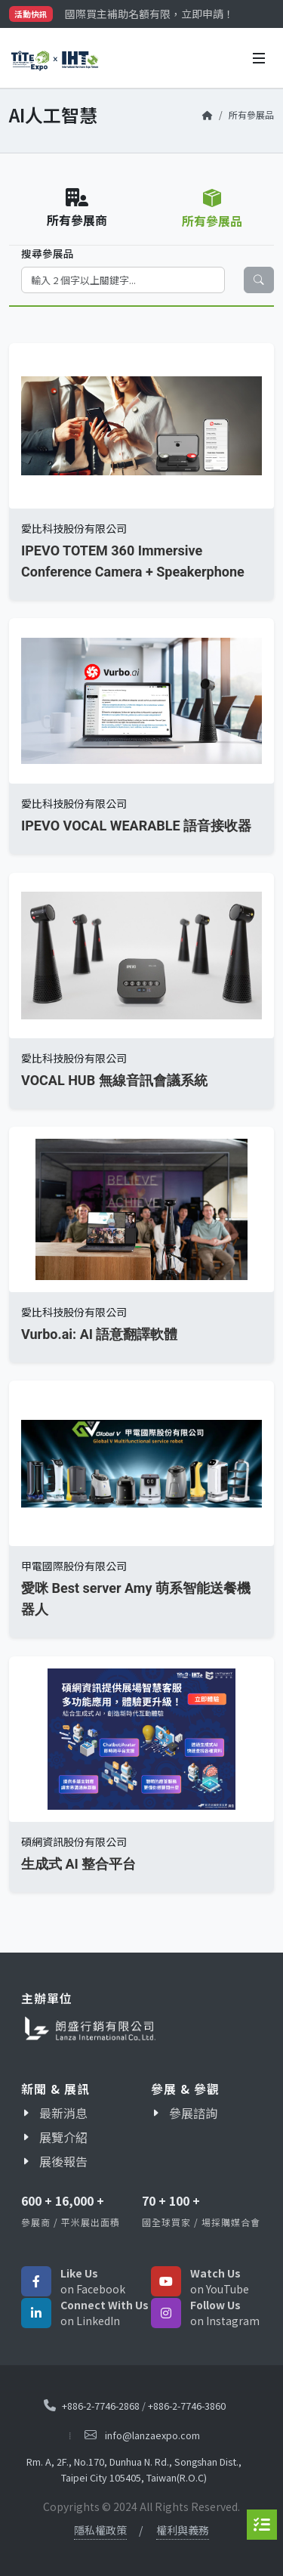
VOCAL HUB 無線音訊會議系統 (114, 1080)
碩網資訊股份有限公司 (74, 1841)
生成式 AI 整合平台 (78, 1864)
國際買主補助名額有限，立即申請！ (149, 13)
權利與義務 (182, 2529)
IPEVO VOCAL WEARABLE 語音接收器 (136, 826)
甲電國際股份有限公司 (74, 1566)
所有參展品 (251, 114)
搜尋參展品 (47, 253)
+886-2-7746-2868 (101, 2405)
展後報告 (63, 2161)
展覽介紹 (63, 2137)
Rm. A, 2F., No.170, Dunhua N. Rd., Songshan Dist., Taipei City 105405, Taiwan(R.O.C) (133, 2469)
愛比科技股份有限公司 (74, 528)
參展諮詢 (193, 2113)
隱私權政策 (100, 2529)
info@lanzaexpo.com (152, 2436)
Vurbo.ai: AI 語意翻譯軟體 (99, 1334)
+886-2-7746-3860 (187, 2405)
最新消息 (63, 2113)
